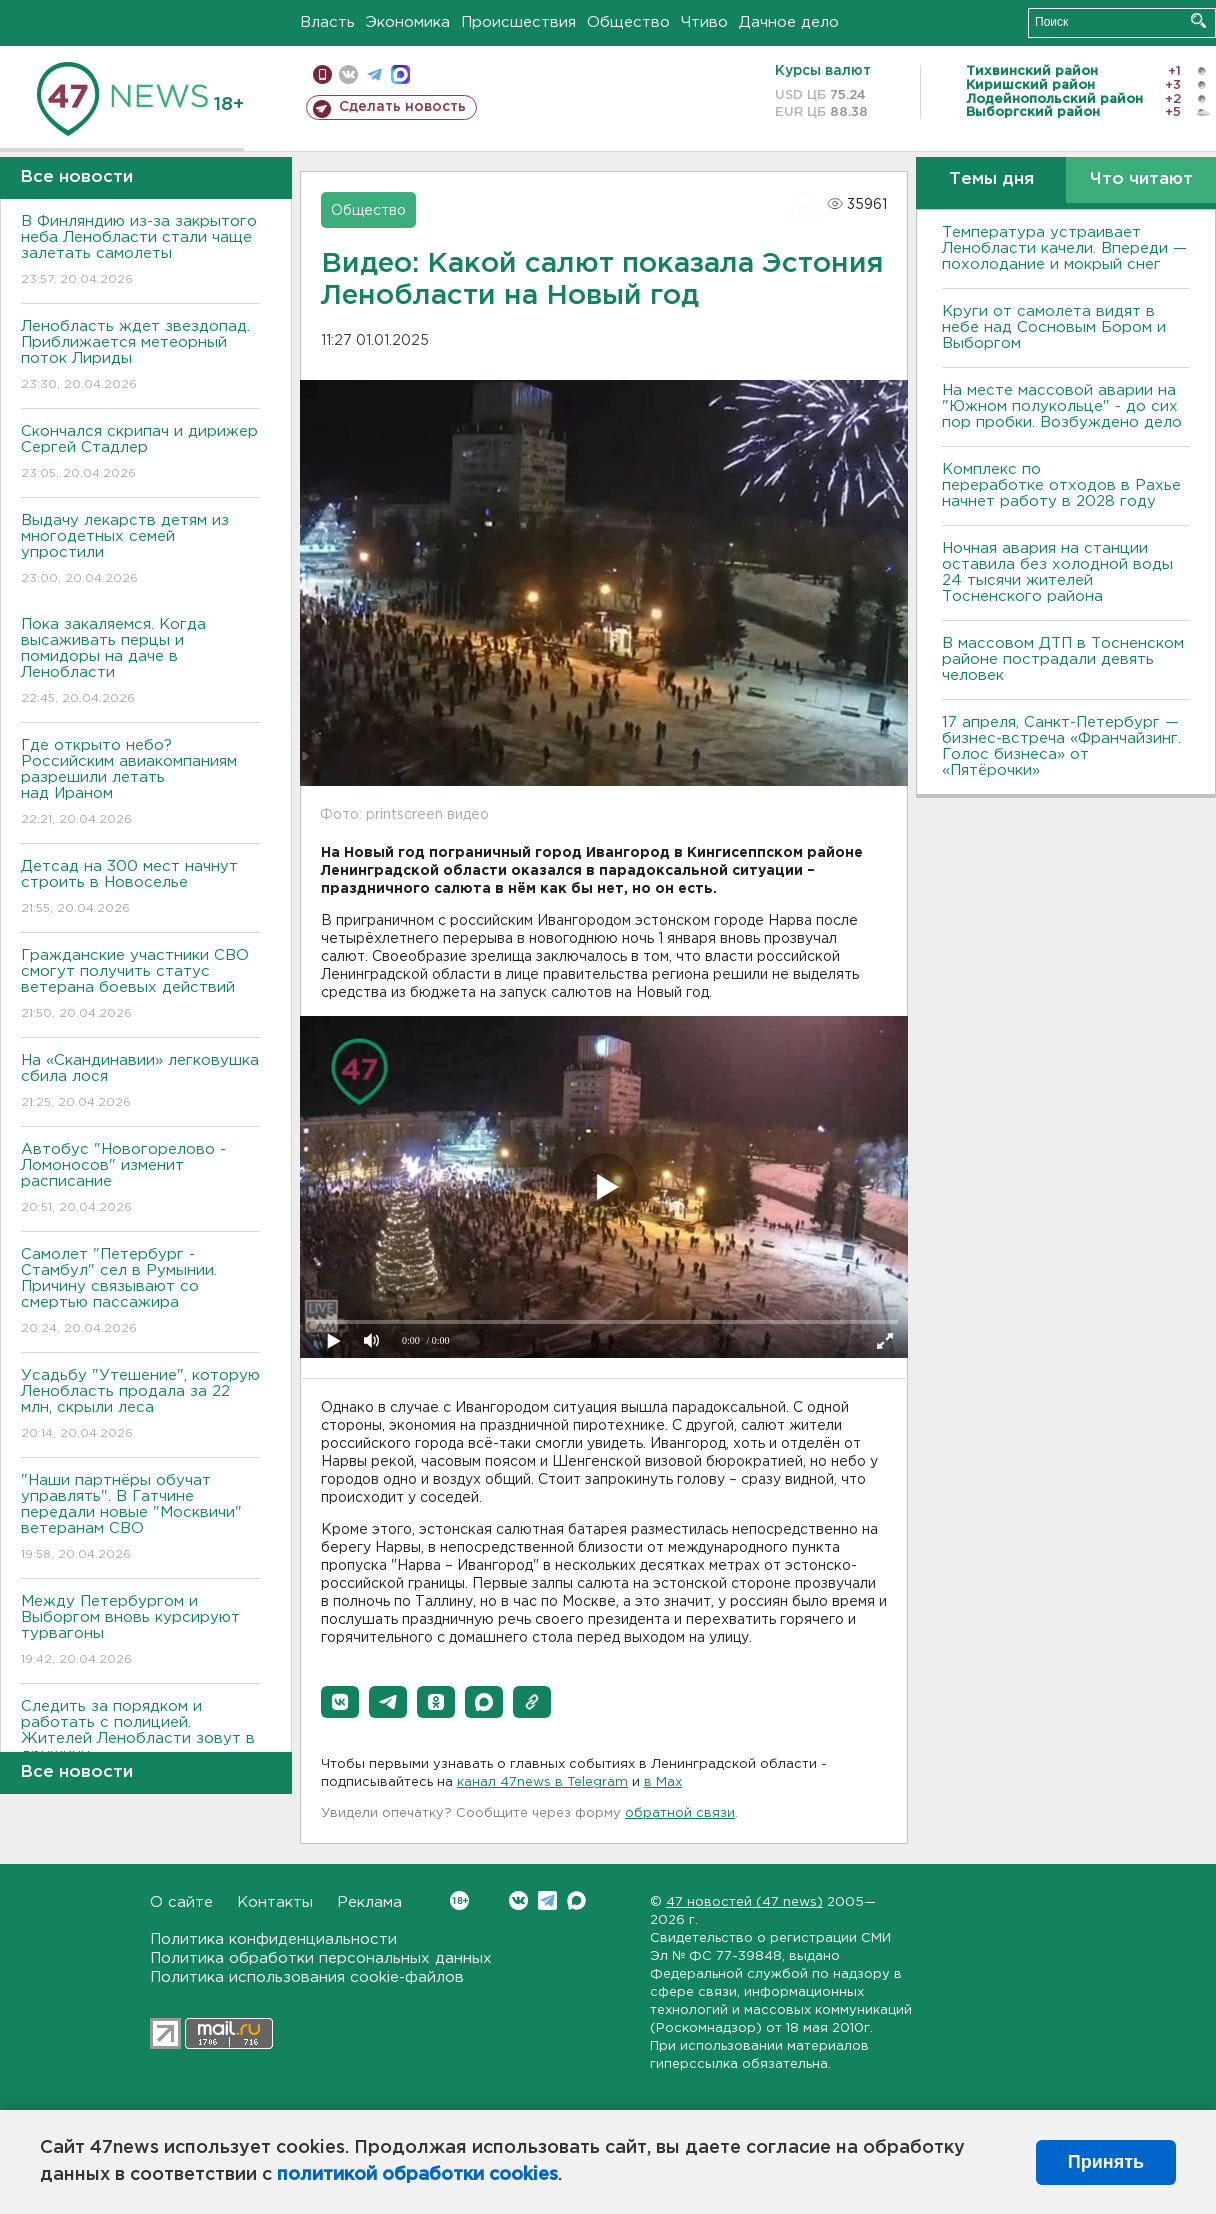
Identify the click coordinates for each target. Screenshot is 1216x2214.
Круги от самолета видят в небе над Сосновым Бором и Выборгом (1054, 327)
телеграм (374, 74)
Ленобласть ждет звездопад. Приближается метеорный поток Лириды (140, 356)
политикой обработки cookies (417, 2175)
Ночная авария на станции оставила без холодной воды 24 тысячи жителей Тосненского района (1057, 572)
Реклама (369, 1902)
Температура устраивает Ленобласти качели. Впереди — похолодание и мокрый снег (1064, 248)
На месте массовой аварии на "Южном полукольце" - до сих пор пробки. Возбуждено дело (1062, 406)
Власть (327, 22)
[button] (340, 1702)
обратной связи (680, 1813)
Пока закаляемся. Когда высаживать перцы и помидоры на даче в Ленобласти (140, 662)
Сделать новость (402, 107)
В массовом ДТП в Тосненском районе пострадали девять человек (1063, 659)
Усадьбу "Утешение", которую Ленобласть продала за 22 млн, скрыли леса (140, 1405)
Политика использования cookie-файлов (307, 1977)
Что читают (1141, 179)
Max (576, 1900)
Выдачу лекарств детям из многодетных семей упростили (140, 550)
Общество (628, 22)
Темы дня (991, 179)
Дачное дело (789, 22)
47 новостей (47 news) (744, 1902)
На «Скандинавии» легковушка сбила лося (140, 1082)
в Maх (663, 1782)
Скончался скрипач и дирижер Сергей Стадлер (140, 453)
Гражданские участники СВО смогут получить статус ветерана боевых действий (140, 985)
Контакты (275, 1902)
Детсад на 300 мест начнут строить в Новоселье (140, 888)
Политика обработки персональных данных (321, 1958)
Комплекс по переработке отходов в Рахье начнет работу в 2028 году (1061, 485)
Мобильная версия (322, 74)
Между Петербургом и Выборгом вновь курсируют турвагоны (140, 1631)
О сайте (181, 1902)
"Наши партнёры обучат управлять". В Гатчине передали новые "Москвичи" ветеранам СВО (140, 1518)
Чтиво (704, 22)
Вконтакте (459, 1900)
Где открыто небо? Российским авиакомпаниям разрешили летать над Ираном (140, 783)
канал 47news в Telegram (542, 1782)
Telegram (547, 1900)
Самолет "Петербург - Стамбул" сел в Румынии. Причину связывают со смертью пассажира (140, 1292)
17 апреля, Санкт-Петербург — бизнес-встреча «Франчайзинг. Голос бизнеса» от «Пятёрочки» (1061, 746)
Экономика (408, 22)
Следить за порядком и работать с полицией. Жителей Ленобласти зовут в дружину (140, 1744)
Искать (1198, 20)
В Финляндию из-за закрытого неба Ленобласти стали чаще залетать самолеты (140, 251)
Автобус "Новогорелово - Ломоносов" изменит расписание (140, 1179)
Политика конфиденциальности (273, 1939)
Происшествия (518, 22)
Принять (1106, 2162)
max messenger (400, 74)
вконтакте (348, 74)
